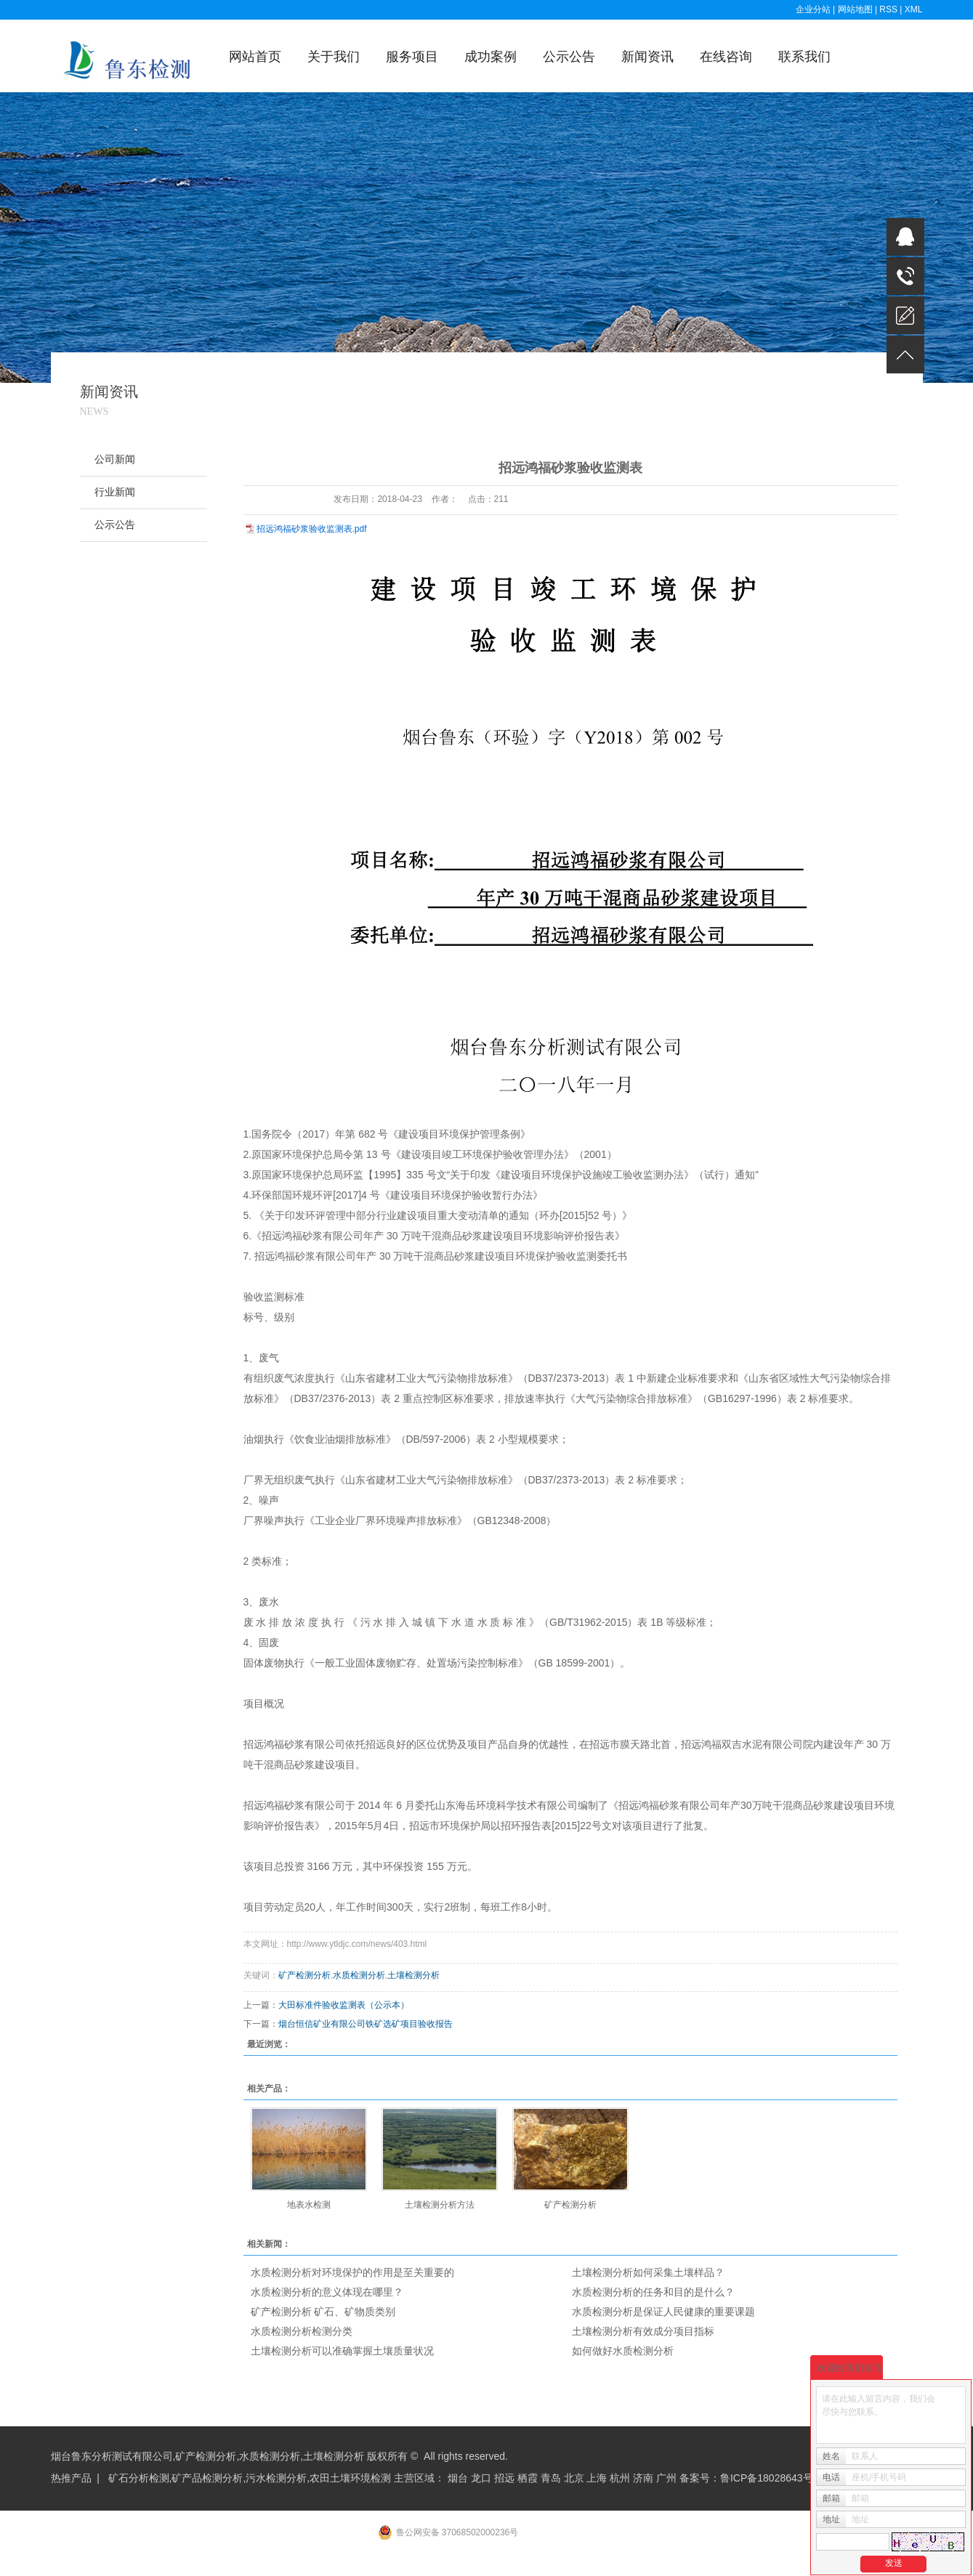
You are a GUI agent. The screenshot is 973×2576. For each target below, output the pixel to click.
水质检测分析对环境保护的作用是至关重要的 (352, 2272)
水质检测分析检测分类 (301, 2331)
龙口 (481, 2478)
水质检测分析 (359, 1975)
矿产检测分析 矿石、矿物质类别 (323, 2311)
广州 (666, 2478)
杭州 (620, 2478)
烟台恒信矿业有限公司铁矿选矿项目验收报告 (365, 2024)
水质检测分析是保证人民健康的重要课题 (663, 2311)
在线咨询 (726, 56)
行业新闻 (114, 492)
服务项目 (412, 56)
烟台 (458, 2478)
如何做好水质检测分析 (623, 2351)
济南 (643, 2478)
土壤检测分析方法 (440, 2205)
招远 (504, 2478)
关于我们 (333, 56)
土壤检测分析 (413, 1975)
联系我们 (804, 56)
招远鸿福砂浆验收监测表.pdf (312, 529)
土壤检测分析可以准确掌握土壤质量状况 (342, 2351)
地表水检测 (309, 2205)
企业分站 (813, 9)
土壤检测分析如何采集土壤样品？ (648, 2272)
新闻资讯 (647, 56)
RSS (888, 9)
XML (914, 9)
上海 (596, 2478)
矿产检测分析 (304, 1975)
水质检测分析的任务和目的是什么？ (653, 2292)
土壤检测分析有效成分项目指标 (643, 2331)
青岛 (551, 2478)
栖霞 (527, 2478)
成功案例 (490, 56)
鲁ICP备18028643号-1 (771, 2478)
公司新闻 (114, 459)
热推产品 (71, 2478)
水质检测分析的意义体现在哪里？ (327, 2292)
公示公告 (569, 56)
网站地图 (856, 9)
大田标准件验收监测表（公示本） (343, 2005)
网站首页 (255, 56)
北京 (574, 2478)
